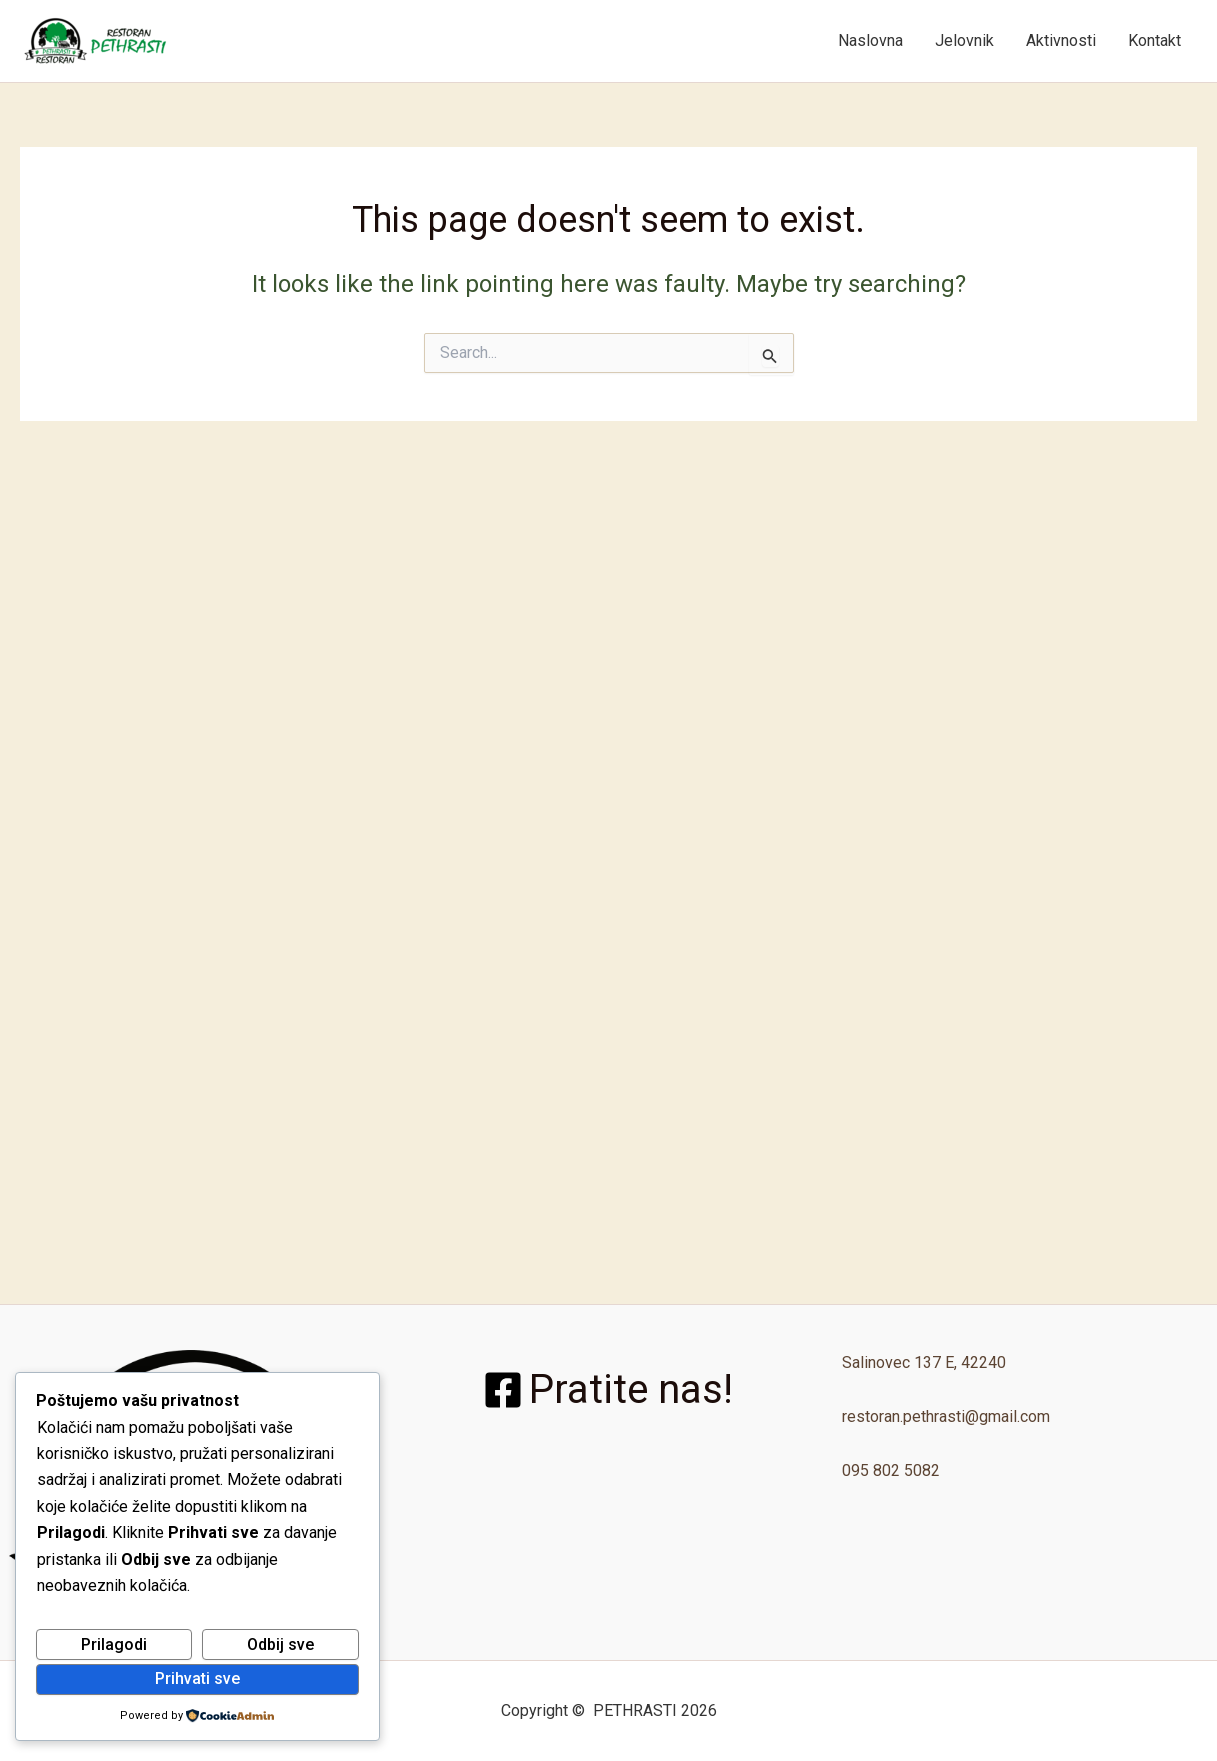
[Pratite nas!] (608, 1390)
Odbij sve (280, 1644)
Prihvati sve (197, 1678)
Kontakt (1154, 40)
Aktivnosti (1061, 40)
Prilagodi (114, 1644)
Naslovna (870, 40)
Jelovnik (964, 40)
